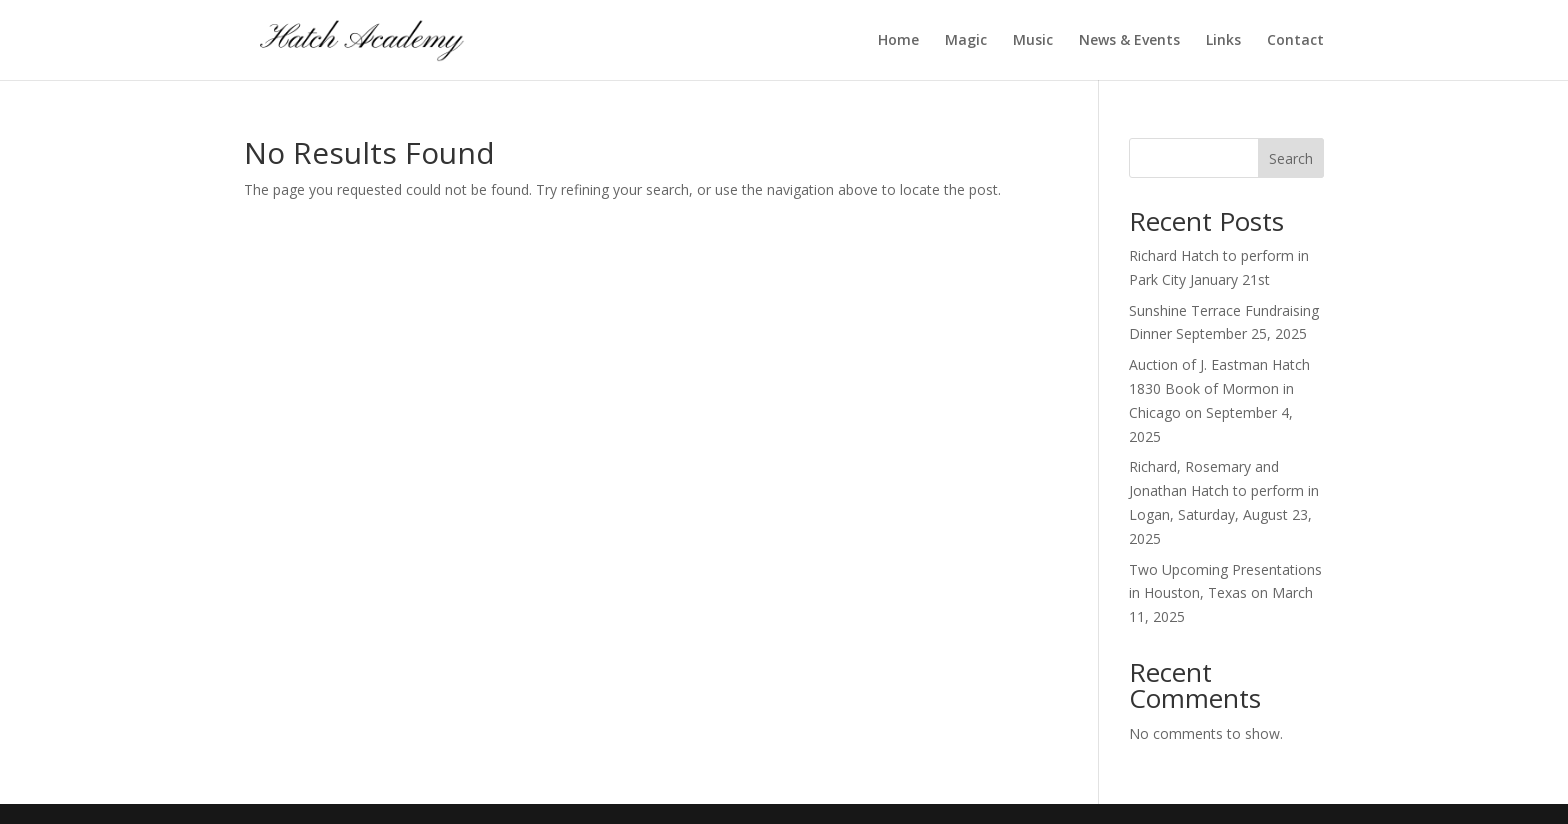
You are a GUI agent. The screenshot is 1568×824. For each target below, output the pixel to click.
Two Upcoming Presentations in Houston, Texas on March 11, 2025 (1225, 593)
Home (898, 41)
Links (1223, 41)
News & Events (1129, 41)
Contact (1295, 41)
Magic (966, 41)
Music (1033, 41)
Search (1291, 158)
